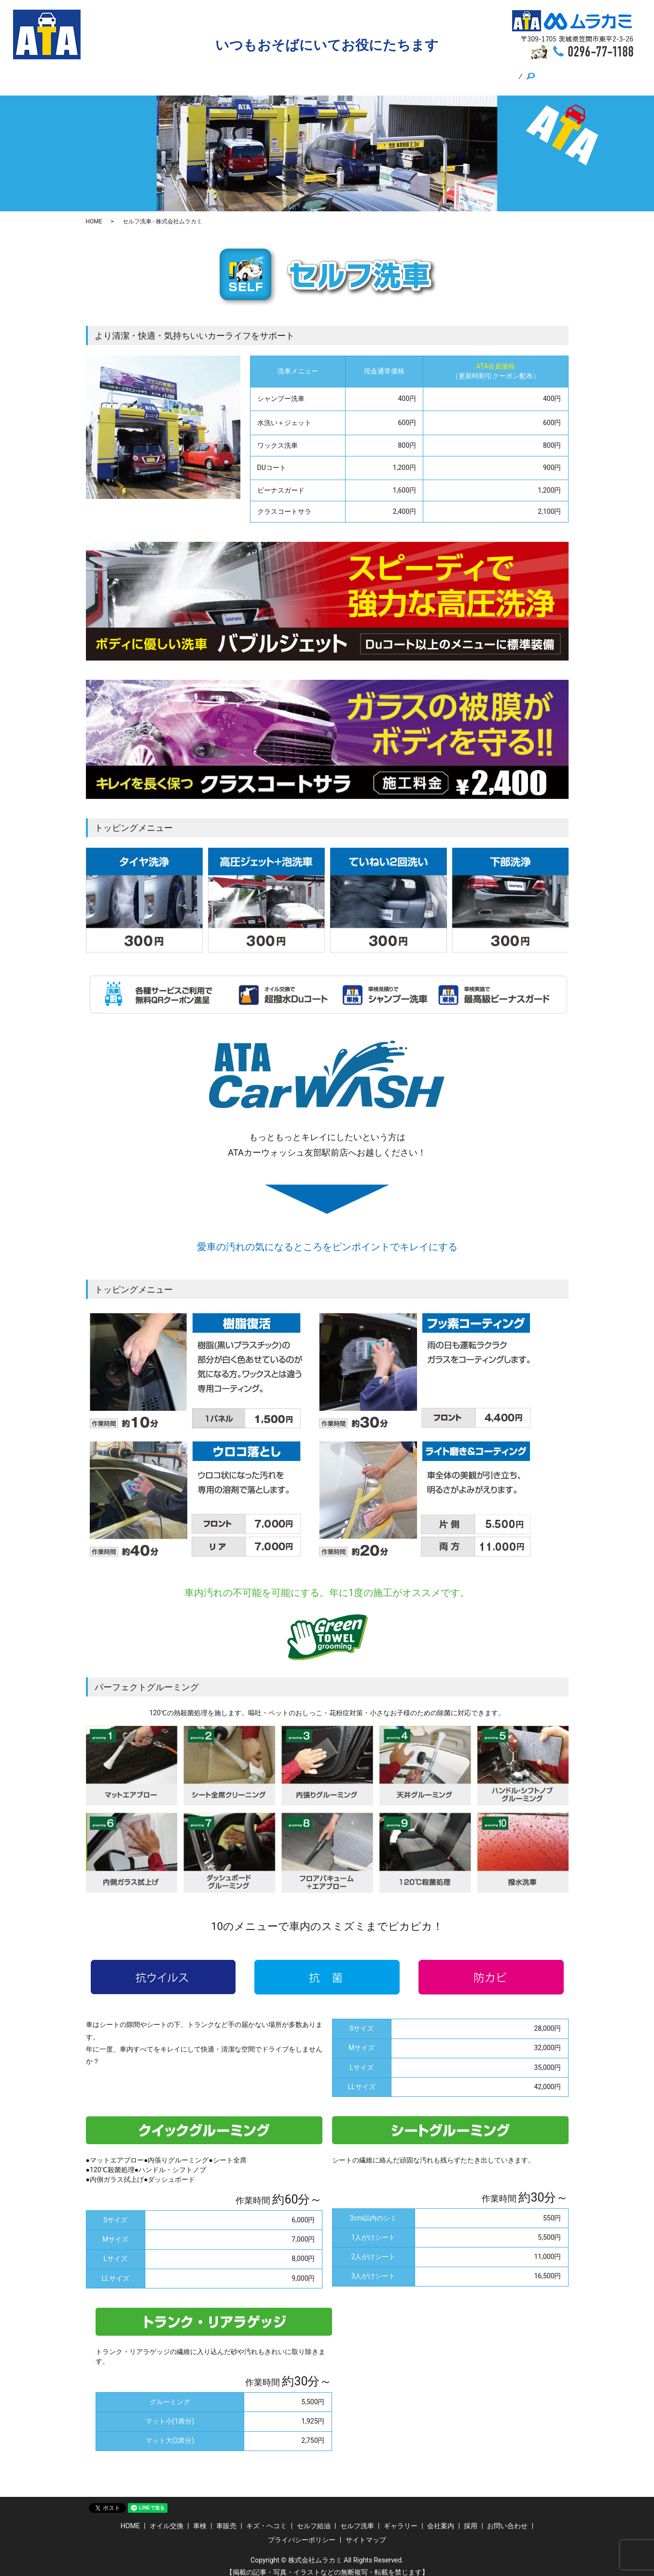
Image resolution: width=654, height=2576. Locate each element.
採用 (459, 73)
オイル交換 (172, 73)
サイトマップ (366, 2531)
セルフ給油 (334, 73)
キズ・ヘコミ (284, 73)
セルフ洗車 (382, 73)
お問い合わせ (507, 2517)
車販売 (240, 73)
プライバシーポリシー (301, 2531)
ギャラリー (497, 73)
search (534, 74)
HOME (132, 73)
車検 (209, 73)
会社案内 (425, 73)
